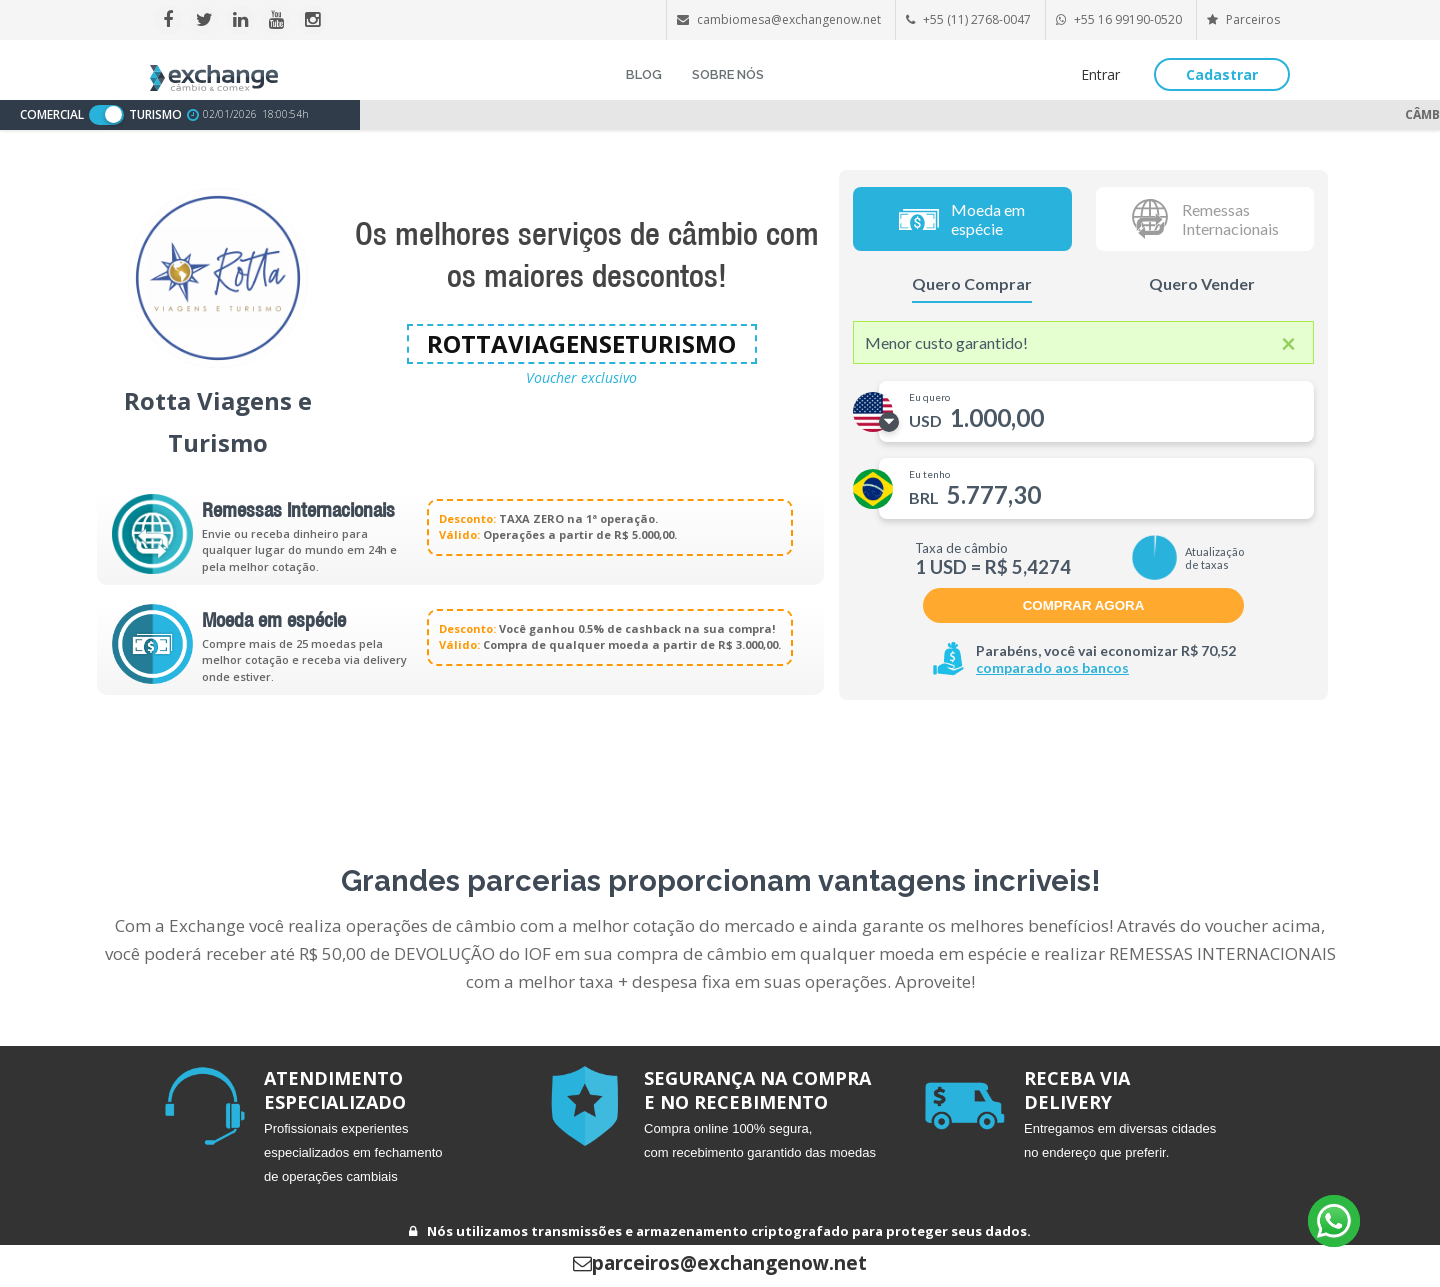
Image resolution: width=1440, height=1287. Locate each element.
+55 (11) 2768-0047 (977, 19)
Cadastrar (1222, 74)
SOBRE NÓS (728, 74)
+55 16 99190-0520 (1128, 19)
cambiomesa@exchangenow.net (789, 19)
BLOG (644, 74)
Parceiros (1243, 19)
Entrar (1100, 74)
